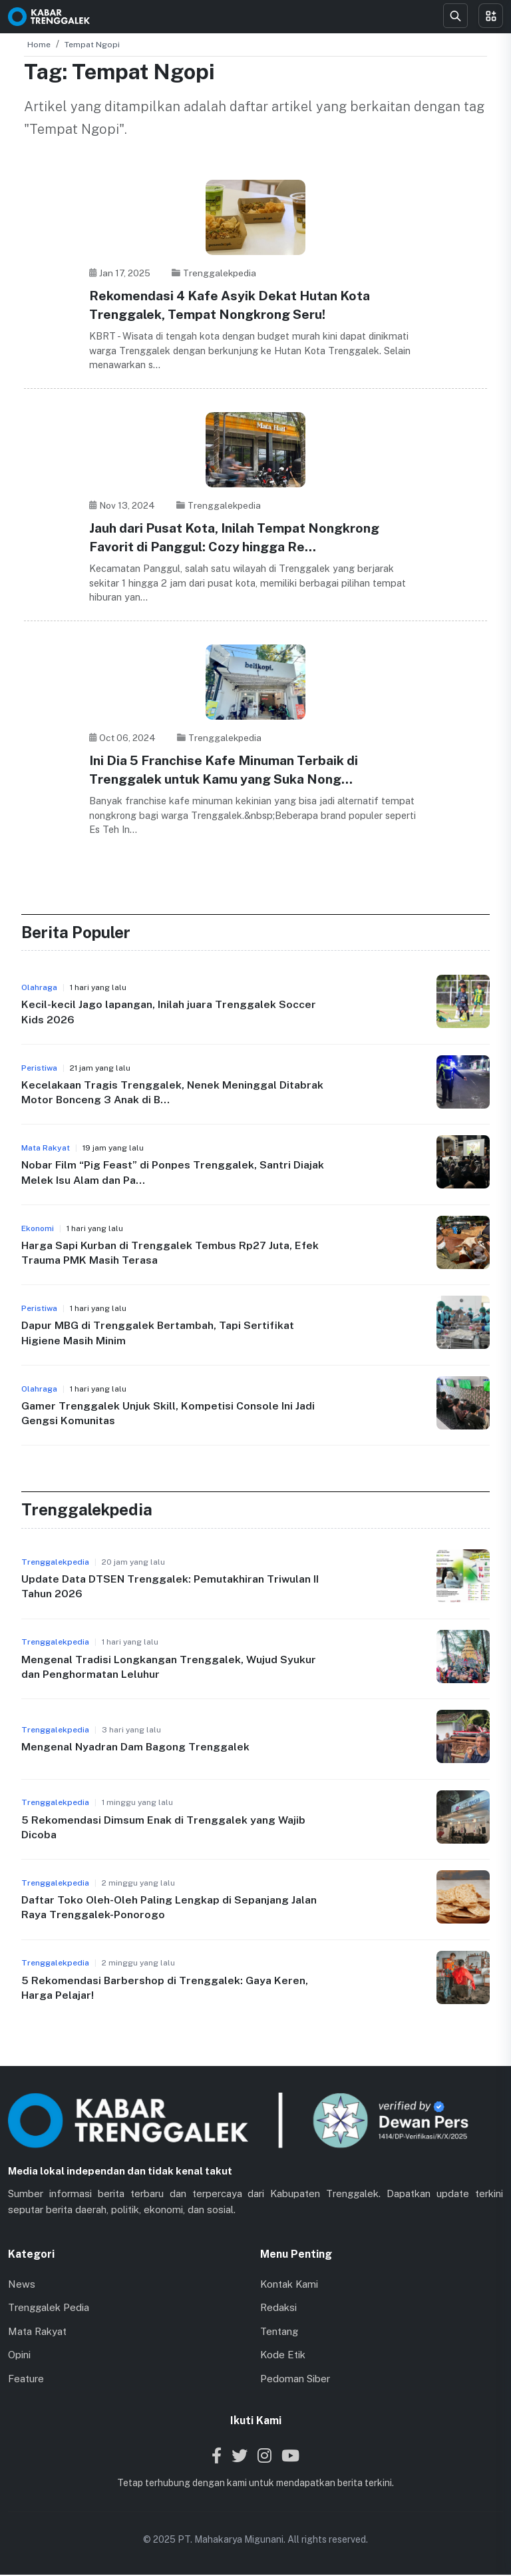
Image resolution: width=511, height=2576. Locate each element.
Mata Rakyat (37, 2332)
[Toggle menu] (490, 15)
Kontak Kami (289, 2284)
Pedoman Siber (295, 2379)
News (21, 2284)
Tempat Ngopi (92, 44)
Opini (19, 2356)
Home (39, 44)
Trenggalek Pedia (48, 2308)
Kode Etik (282, 2356)
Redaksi (278, 2308)
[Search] (455, 15)
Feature (26, 2379)
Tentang (279, 2332)
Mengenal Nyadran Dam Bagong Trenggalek (135, 1748)
